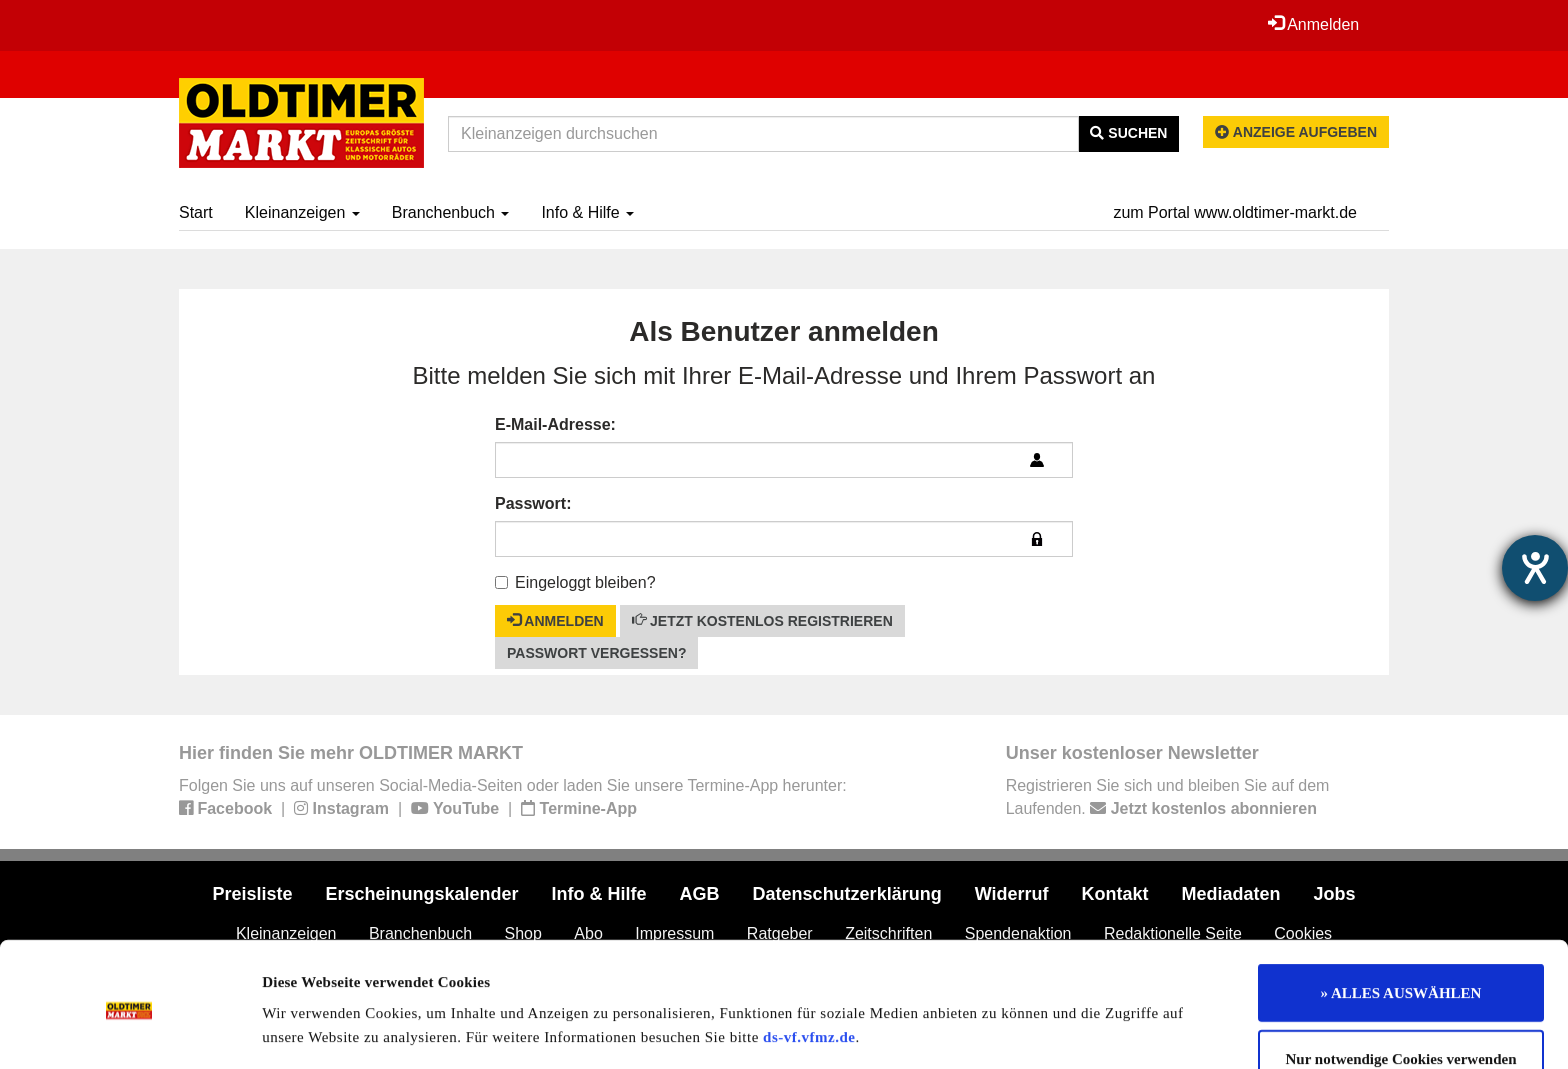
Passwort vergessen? (596, 653)
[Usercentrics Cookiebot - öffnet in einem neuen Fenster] (129, 1030)
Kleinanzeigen (302, 212)
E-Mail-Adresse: (555, 424)
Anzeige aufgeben (1296, 132)
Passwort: (533, 503)
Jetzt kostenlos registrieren (762, 620)
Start (196, 212)
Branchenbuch (451, 212)
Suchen (1128, 133)
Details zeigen (1032, 1030)
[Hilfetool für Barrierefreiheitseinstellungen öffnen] (1535, 568)
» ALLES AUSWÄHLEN (1401, 921)
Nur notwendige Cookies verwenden (1401, 987)
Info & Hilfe (587, 212)
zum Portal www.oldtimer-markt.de (1235, 212)
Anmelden (1313, 24)
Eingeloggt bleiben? (575, 582)
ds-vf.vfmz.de (809, 965)
